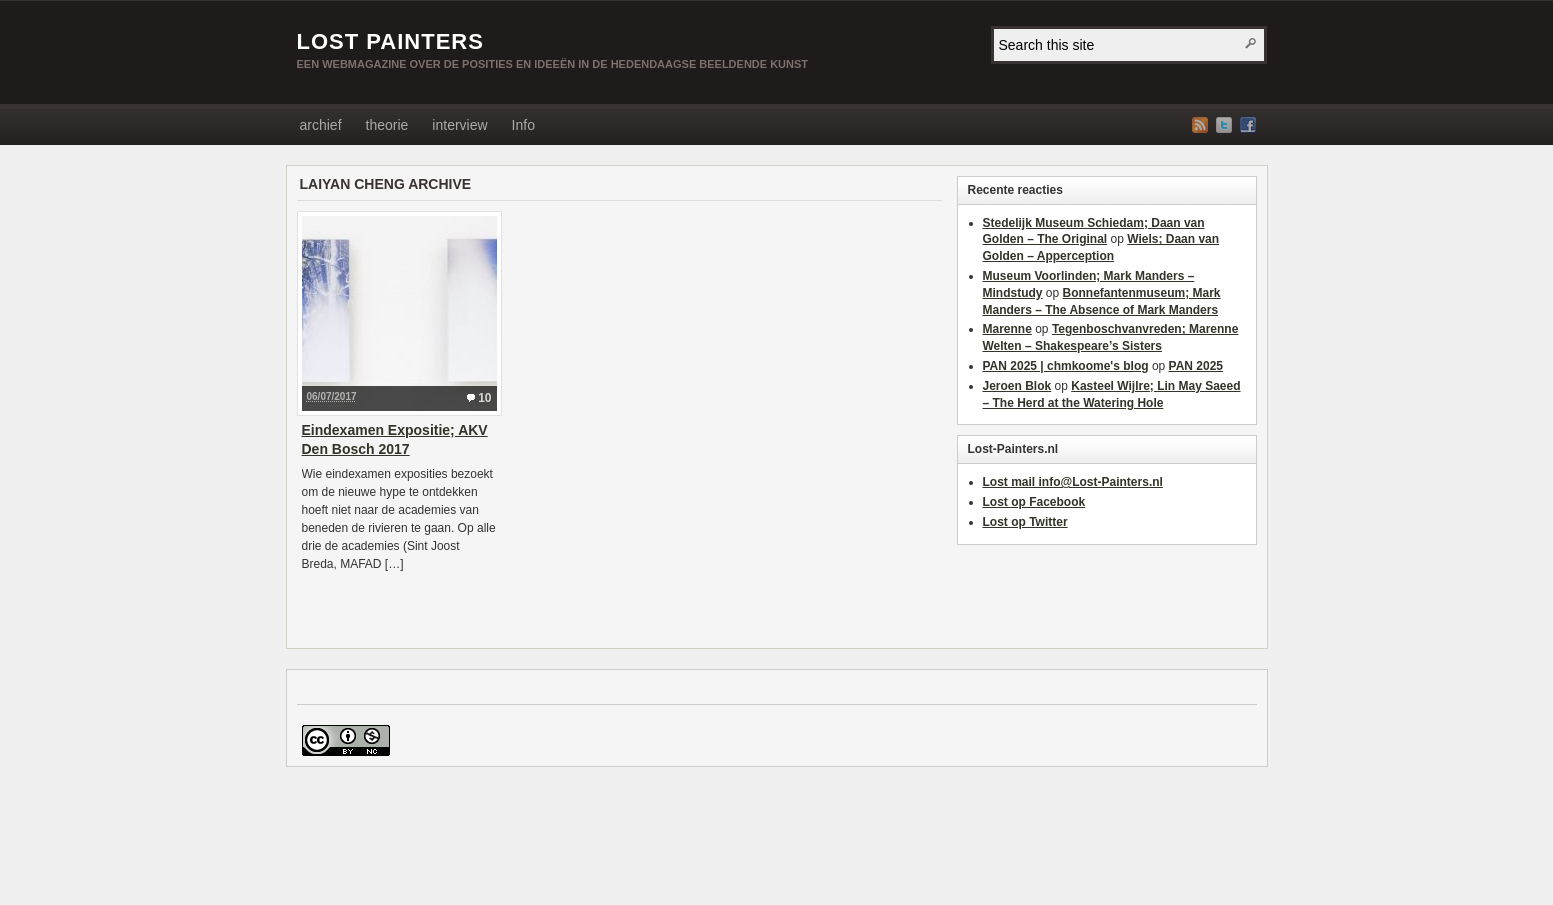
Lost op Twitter (1025, 522)
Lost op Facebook (1034, 502)
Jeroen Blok (1017, 386)
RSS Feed (1200, 125)
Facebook (1248, 125)
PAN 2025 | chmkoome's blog (1066, 366)
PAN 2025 (1196, 366)
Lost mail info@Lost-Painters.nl (1073, 482)
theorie (387, 125)
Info (523, 125)
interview (459, 125)
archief (321, 125)
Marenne (1007, 329)
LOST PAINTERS (390, 41)
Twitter (1224, 125)
